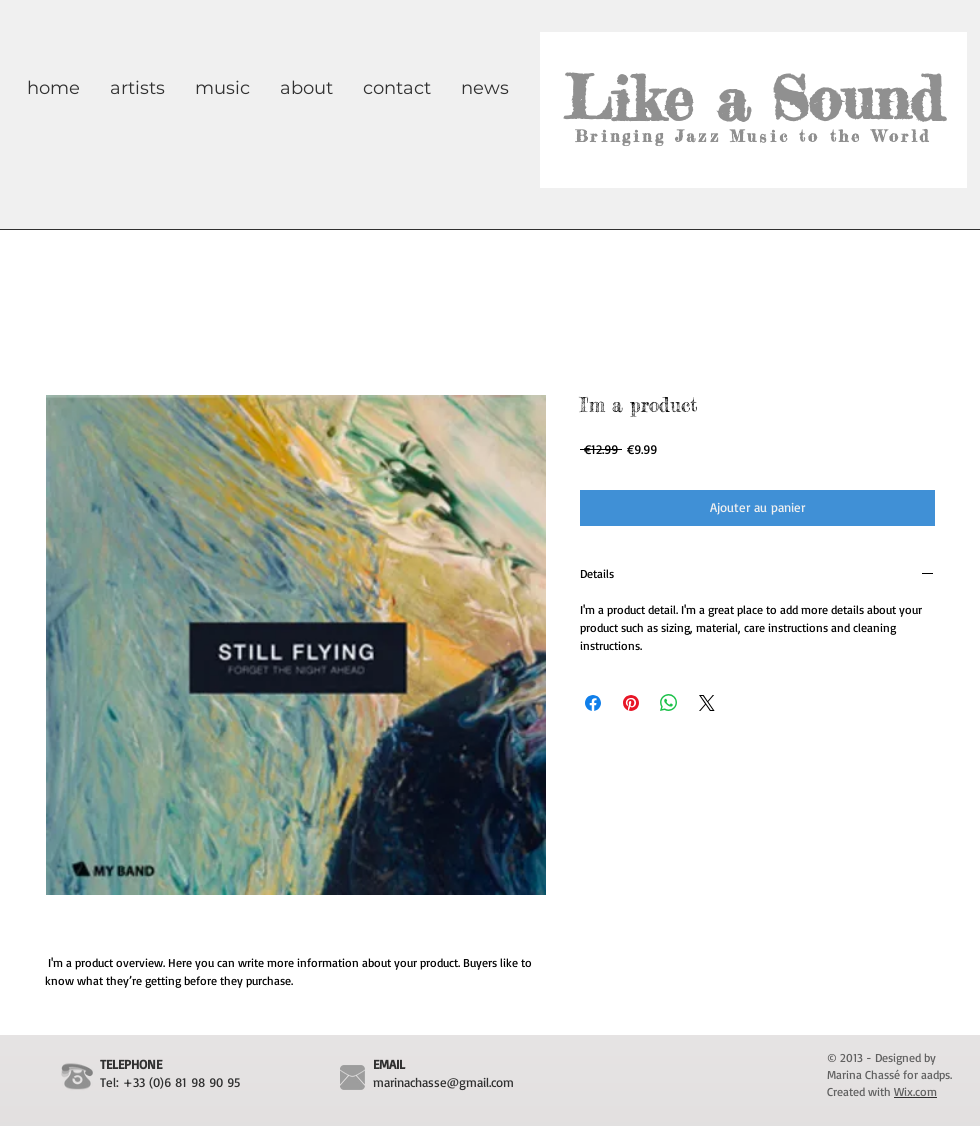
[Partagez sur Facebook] (593, 703)
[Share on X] (707, 703)
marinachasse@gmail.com (443, 1082)
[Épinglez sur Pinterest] (631, 703)
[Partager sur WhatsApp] (669, 703)
